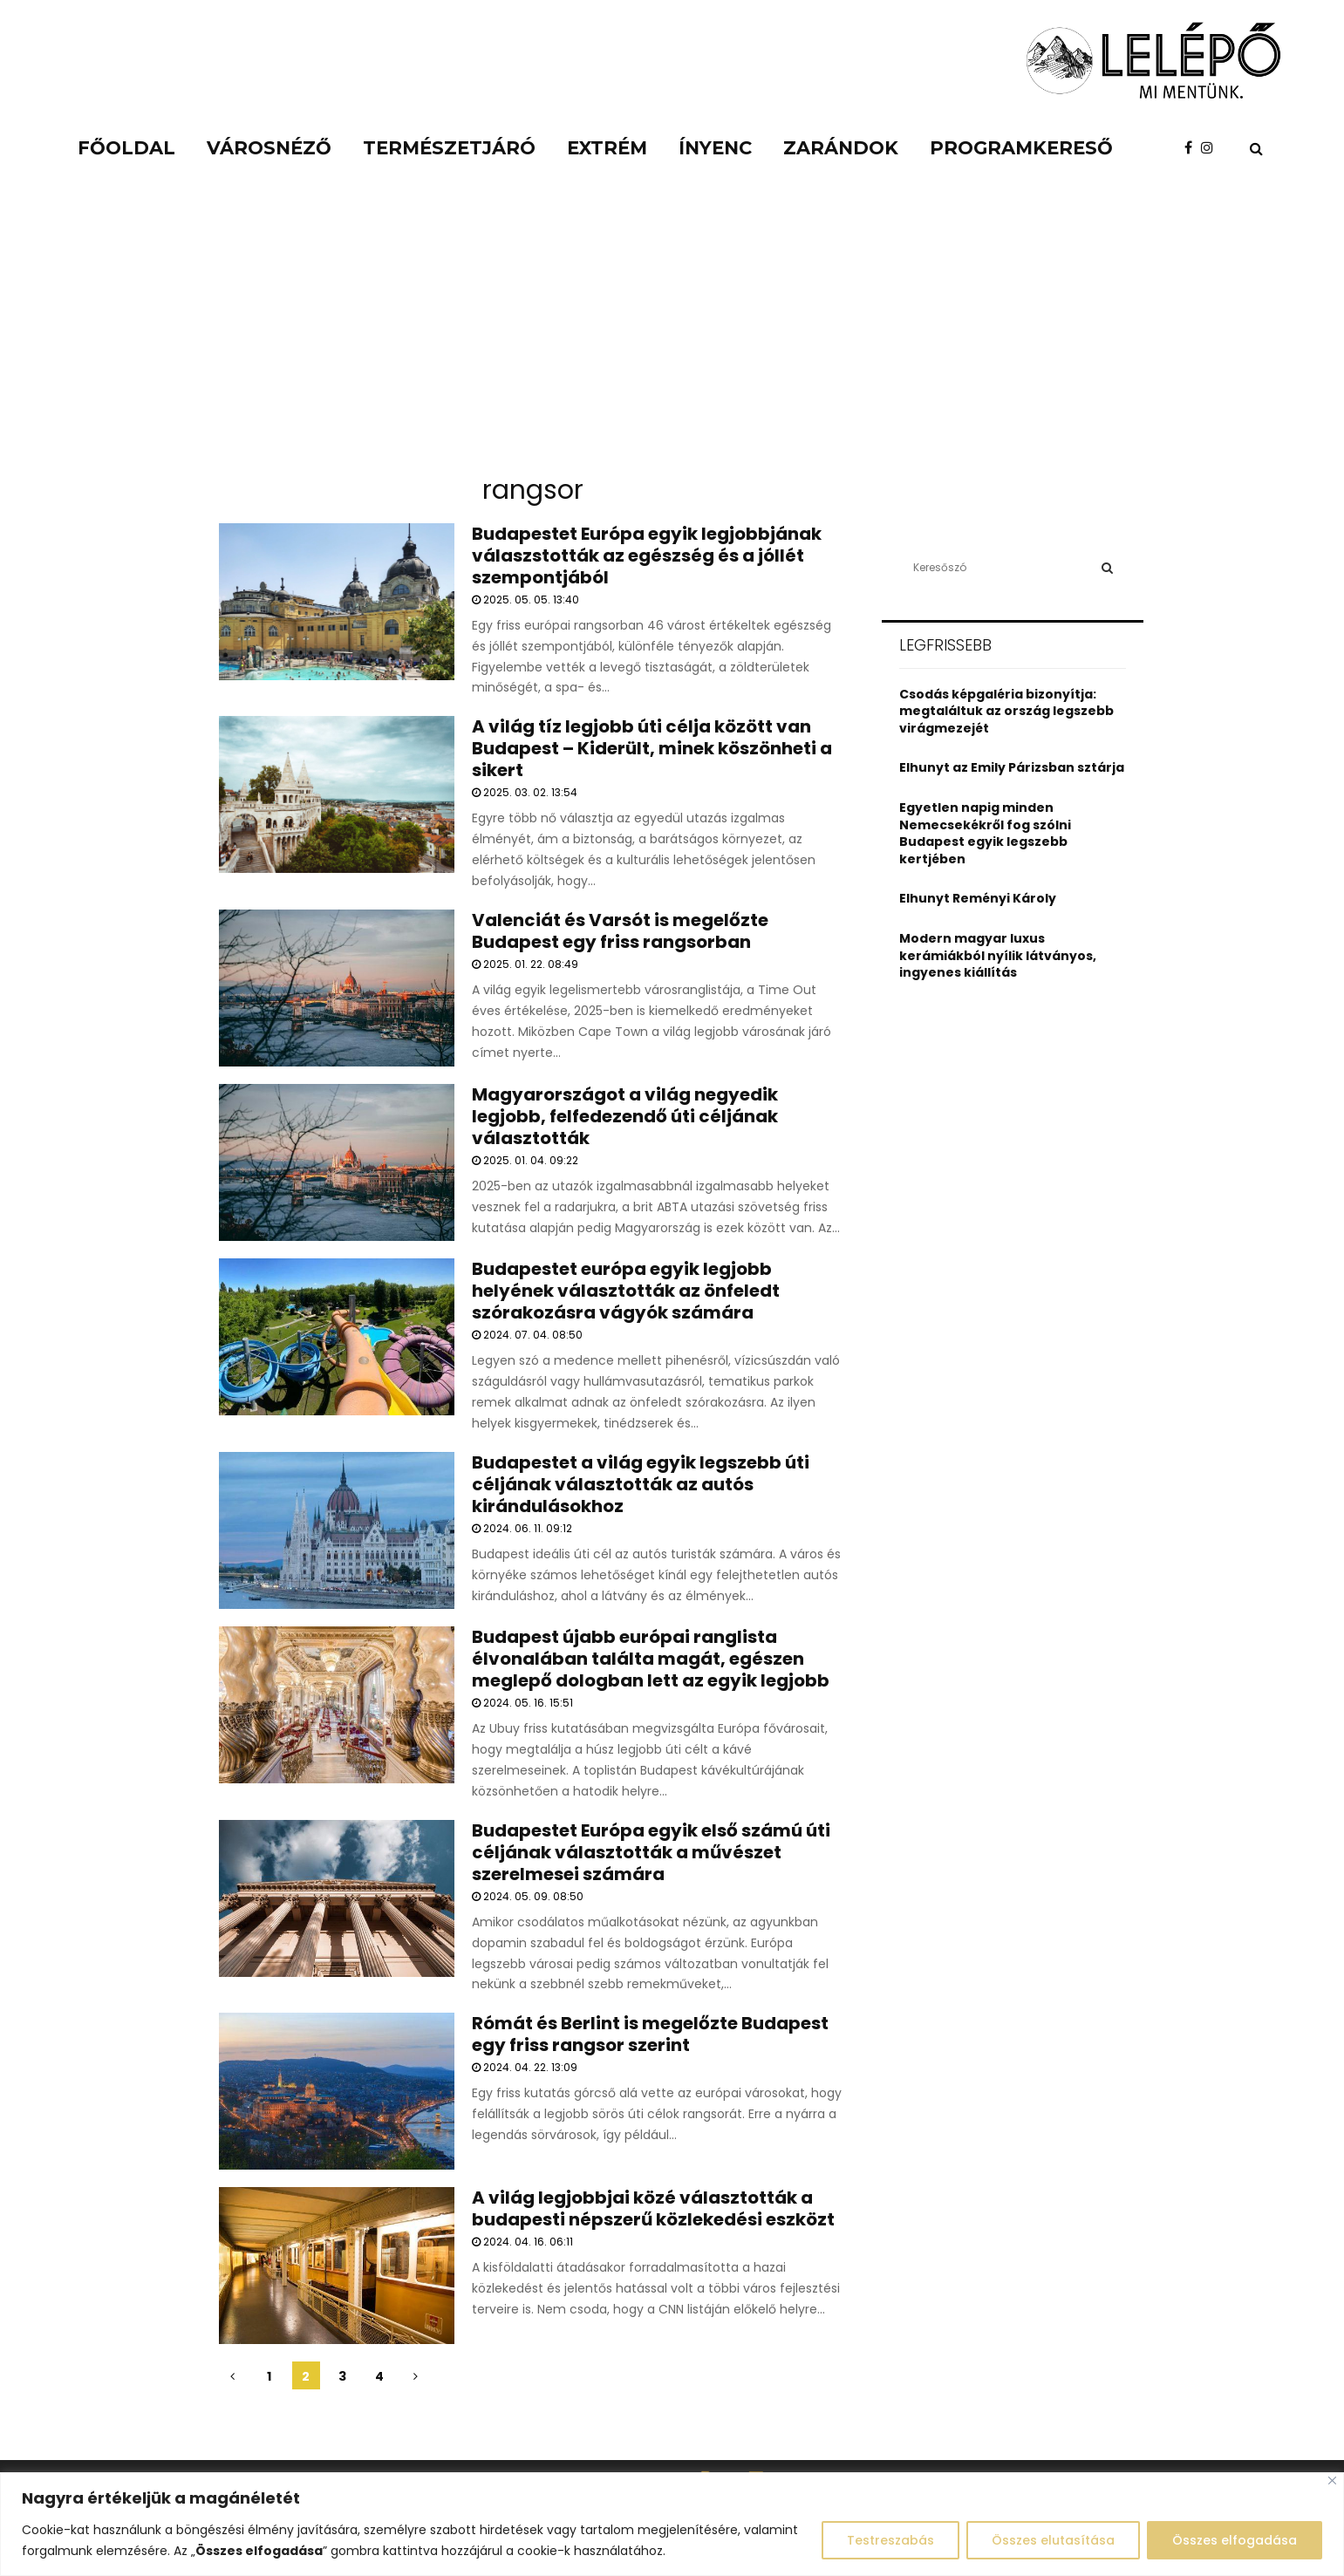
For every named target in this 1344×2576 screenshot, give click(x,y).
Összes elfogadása (1234, 2540)
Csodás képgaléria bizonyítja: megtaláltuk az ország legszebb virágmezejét (1006, 711)
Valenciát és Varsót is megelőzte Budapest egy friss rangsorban (620, 931)
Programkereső (1021, 148)
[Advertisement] (672, 331)
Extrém (607, 148)
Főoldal (126, 148)
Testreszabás (890, 2540)
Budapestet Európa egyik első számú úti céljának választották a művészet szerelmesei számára (651, 1852)
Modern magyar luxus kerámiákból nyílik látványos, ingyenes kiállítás (997, 955)
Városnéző (269, 148)
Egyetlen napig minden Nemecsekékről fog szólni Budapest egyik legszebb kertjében (985, 833)
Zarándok (840, 148)
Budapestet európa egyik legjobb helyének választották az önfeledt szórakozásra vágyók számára (626, 1291)
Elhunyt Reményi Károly (977, 898)
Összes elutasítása (1053, 2540)
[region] (672, 2524)
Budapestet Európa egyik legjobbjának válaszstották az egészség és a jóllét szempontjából (647, 555)
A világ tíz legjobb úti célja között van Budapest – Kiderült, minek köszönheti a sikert (652, 748)
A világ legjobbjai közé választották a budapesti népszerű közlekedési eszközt (653, 2208)
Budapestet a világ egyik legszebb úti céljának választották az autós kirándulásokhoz (640, 1484)
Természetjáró (449, 148)
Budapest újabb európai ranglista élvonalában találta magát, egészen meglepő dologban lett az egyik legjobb (650, 1659)
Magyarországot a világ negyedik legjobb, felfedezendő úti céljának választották (625, 1116)
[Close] (1332, 2480)
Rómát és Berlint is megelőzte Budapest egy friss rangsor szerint (650, 2034)
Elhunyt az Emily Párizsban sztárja (1011, 767)
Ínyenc (715, 148)
